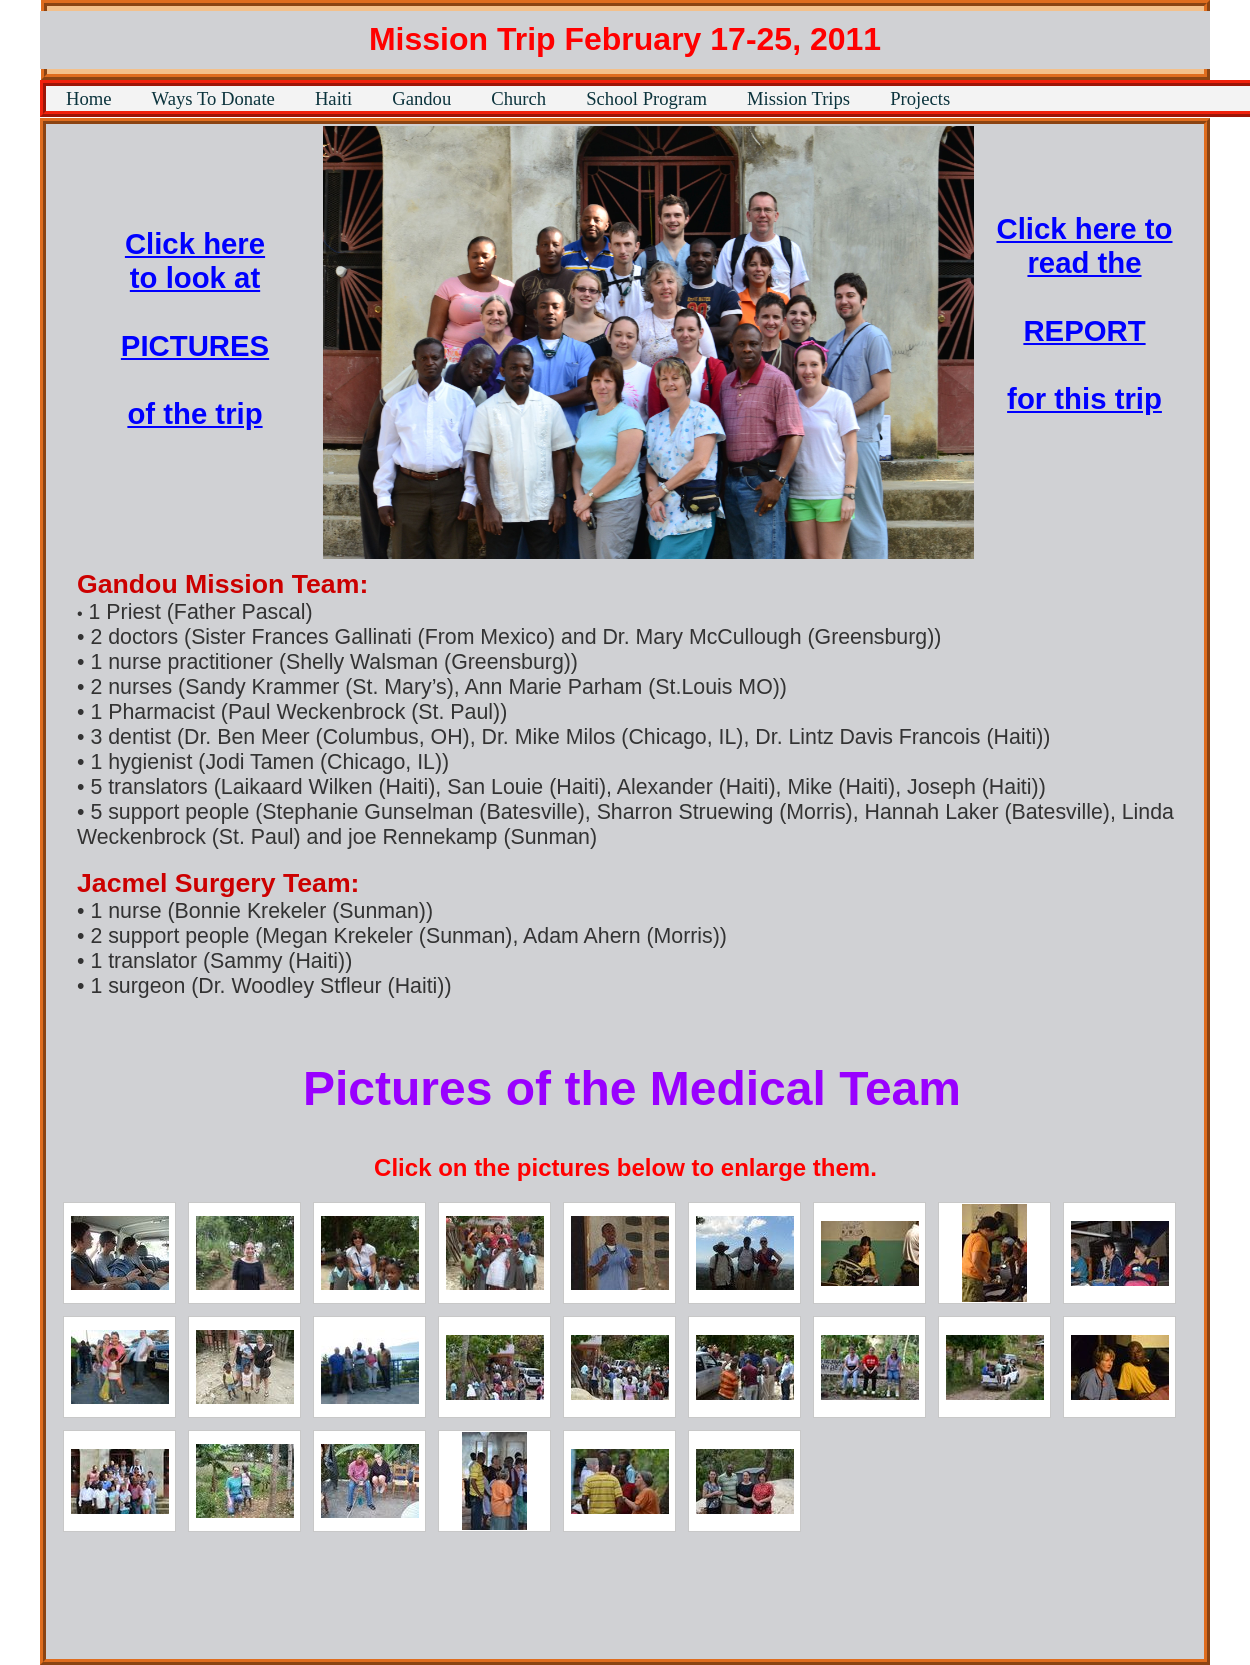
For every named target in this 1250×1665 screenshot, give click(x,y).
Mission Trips (798, 98)
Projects (920, 98)
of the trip (194, 413)
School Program (646, 98)
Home (89, 98)
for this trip (1084, 398)
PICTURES (195, 345)
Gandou (421, 98)
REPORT (1084, 330)
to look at (195, 277)
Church (518, 98)
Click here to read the (1084, 245)
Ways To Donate (213, 98)
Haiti (333, 98)
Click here (195, 243)
